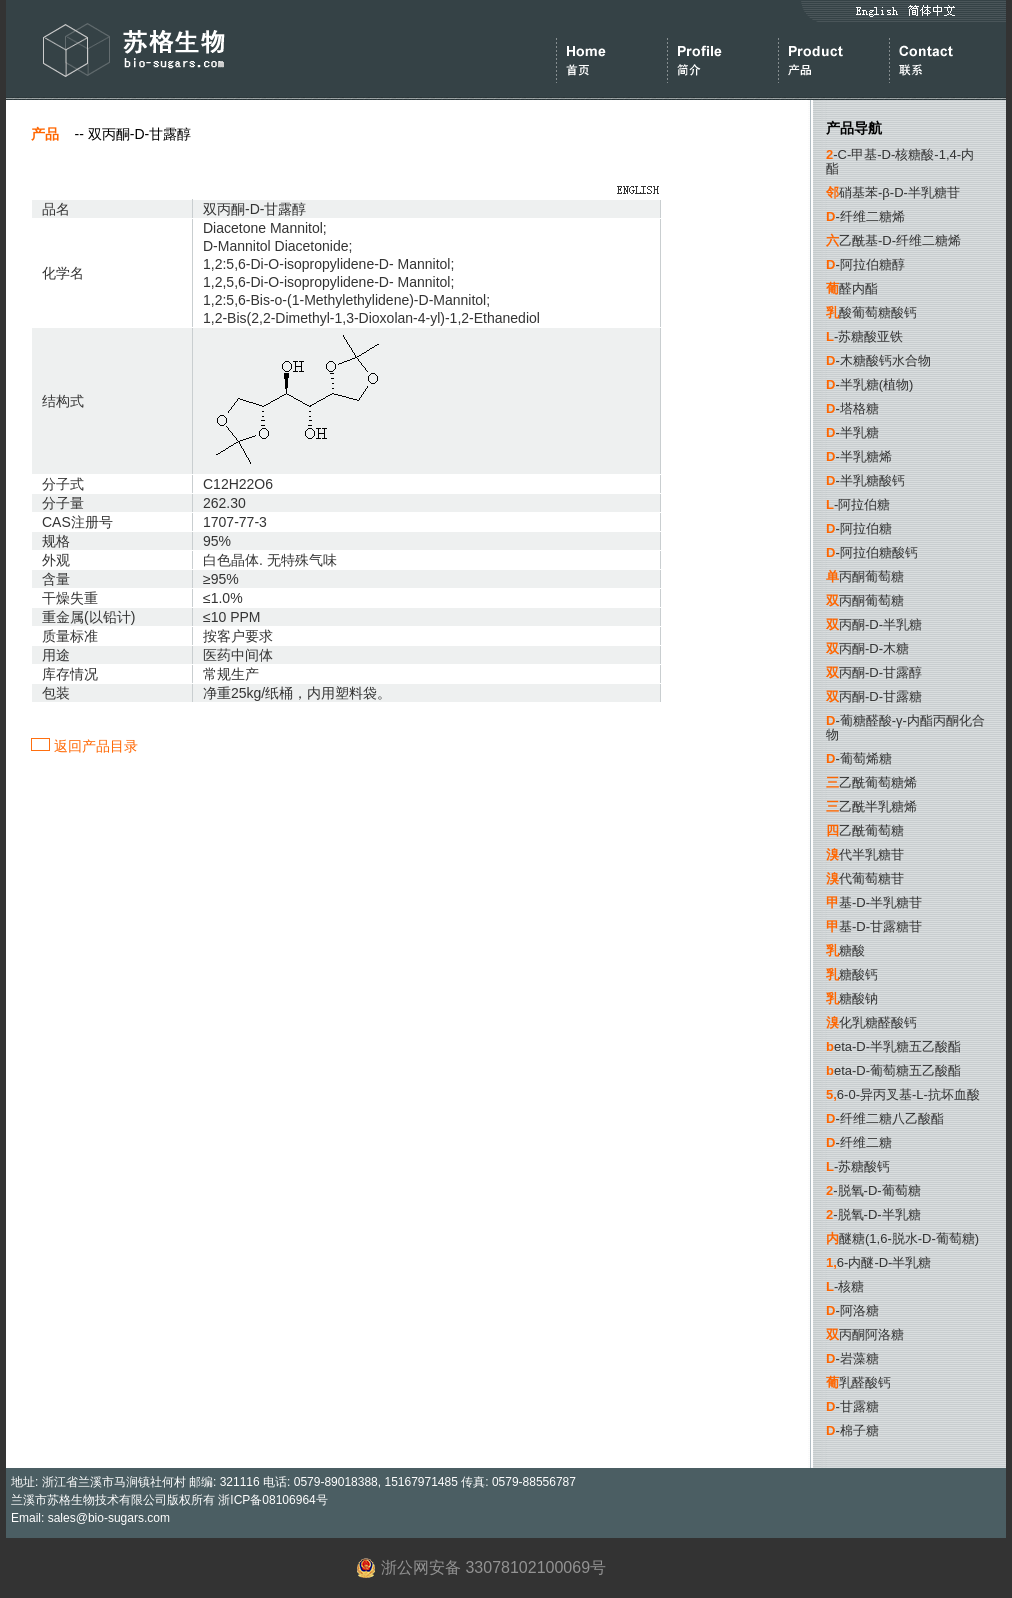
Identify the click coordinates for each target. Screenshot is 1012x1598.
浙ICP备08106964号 (272, 1500)
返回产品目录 (84, 746)
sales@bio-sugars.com (109, 1518)
